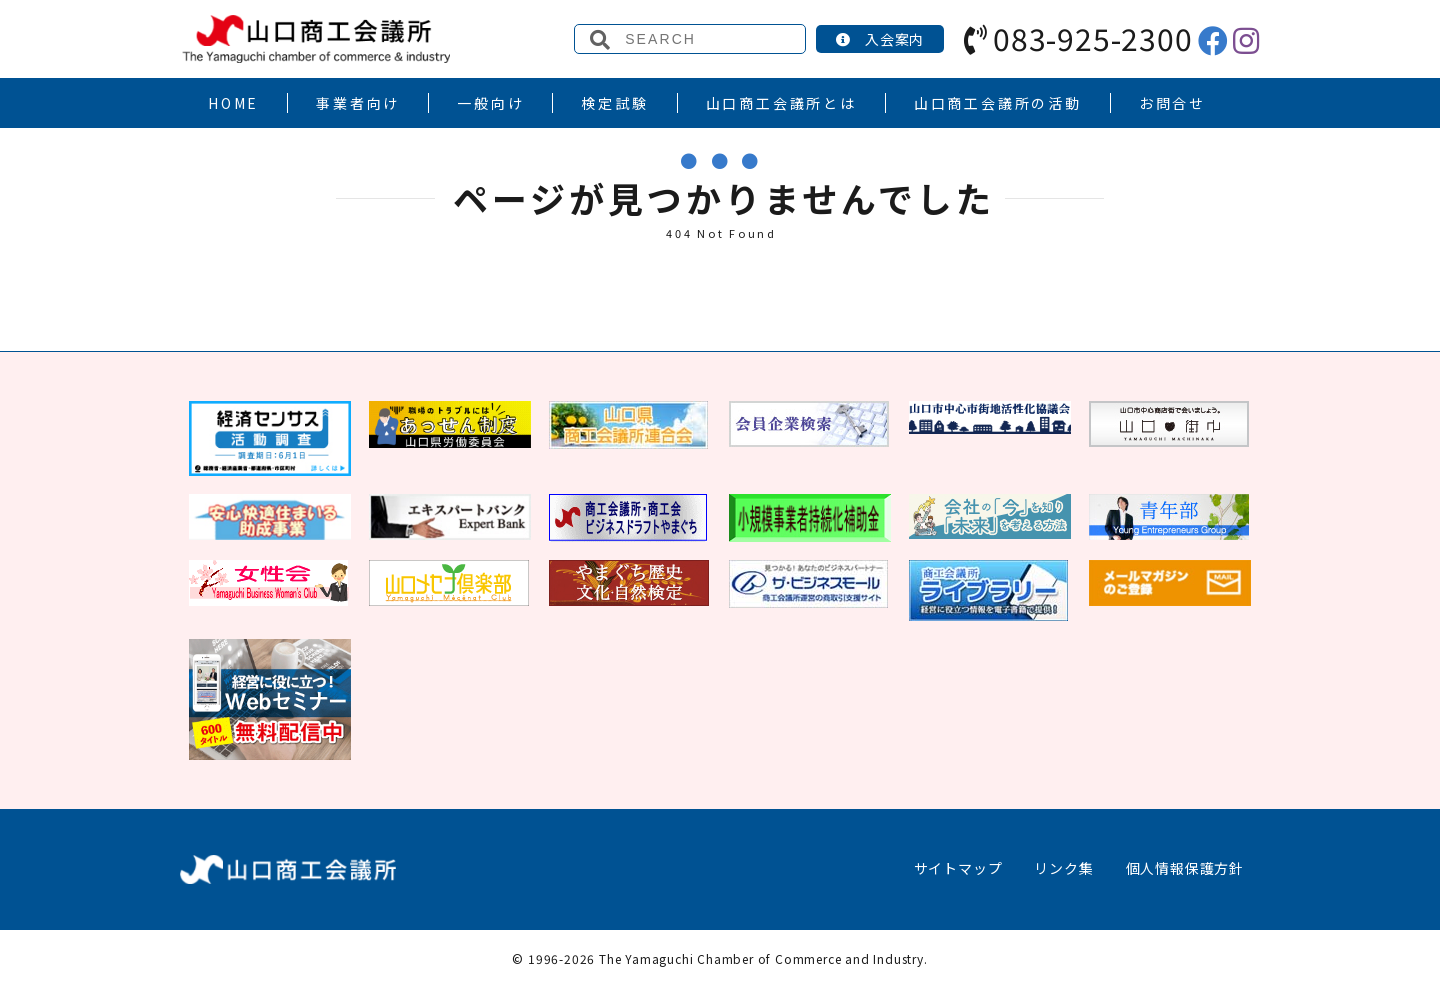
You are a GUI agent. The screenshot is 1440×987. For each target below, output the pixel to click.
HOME (233, 103)
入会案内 (880, 39)
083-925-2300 (1078, 38)
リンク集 (1063, 868)
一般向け (490, 103)
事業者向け (358, 103)
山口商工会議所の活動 (998, 103)
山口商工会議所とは (781, 103)
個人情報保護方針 (1185, 868)
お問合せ (1172, 103)
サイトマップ (958, 868)
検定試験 (614, 103)
